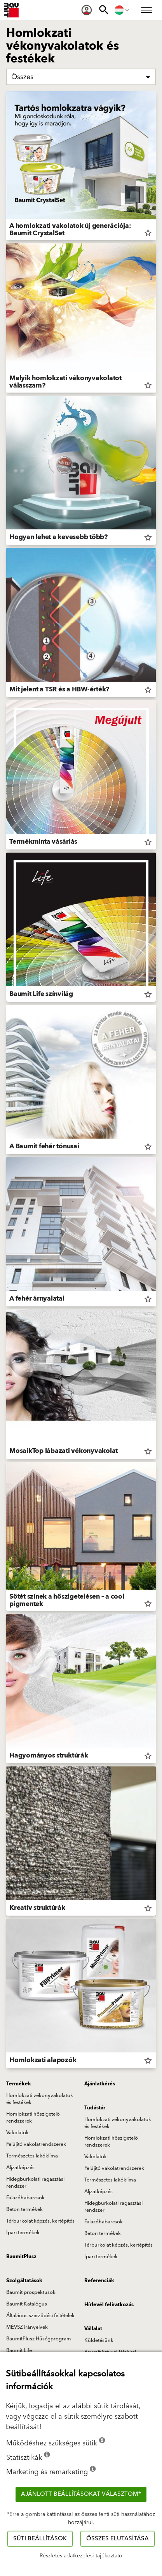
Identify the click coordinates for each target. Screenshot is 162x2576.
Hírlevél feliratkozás (109, 2304)
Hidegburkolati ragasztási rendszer (35, 2182)
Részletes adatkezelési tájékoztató (81, 2555)
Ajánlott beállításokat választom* (81, 2494)
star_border (148, 233)
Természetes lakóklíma (32, 2156)
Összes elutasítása (117, 2538)
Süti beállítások (40, 2538)
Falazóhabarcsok (25, 2197)
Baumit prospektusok (31, 2292)
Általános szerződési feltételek (40, 2315)
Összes (22, 77)
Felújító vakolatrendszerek (36, 2144)
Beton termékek (24, 2209)
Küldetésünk (98, 2340)
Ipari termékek (23, 2232)
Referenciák (99, 2280)
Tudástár (94, 2108)
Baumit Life (19, 2350)
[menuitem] (87, 10)
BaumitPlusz (21, 2256)
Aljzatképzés (20, 2167)
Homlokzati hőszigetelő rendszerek (33, 2117)
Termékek (18, 2084)
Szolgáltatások (24, 2280)
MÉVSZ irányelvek (27, 2327)
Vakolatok (17, 2132)
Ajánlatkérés (99, 2084)
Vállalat (93, 2328)
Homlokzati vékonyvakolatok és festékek (39, 2099)
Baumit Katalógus (26, 2304)
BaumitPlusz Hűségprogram (38, 2339)
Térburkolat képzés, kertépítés (40, 2221)
